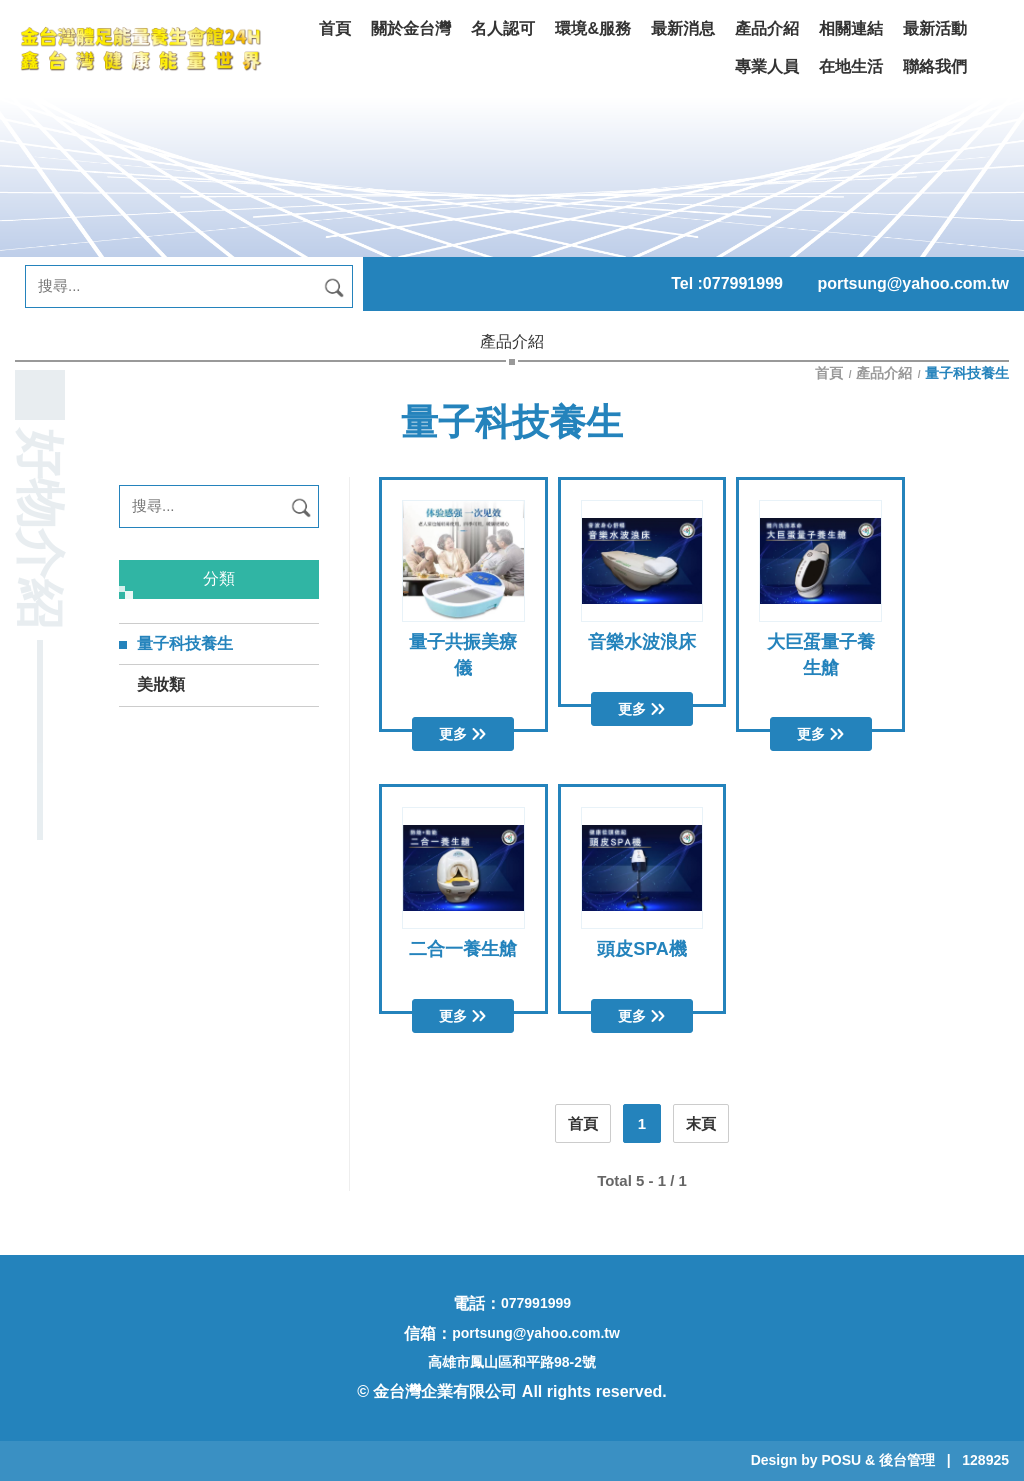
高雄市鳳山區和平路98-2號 (512, 1362)
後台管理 (907, 1460)
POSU (841, 1460)
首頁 (831, 373)
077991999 (743, 283)
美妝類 (161, 684)
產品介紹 (884, 373)
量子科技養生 (185, 643)
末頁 (701, 1123)
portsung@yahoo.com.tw (913, 283)
